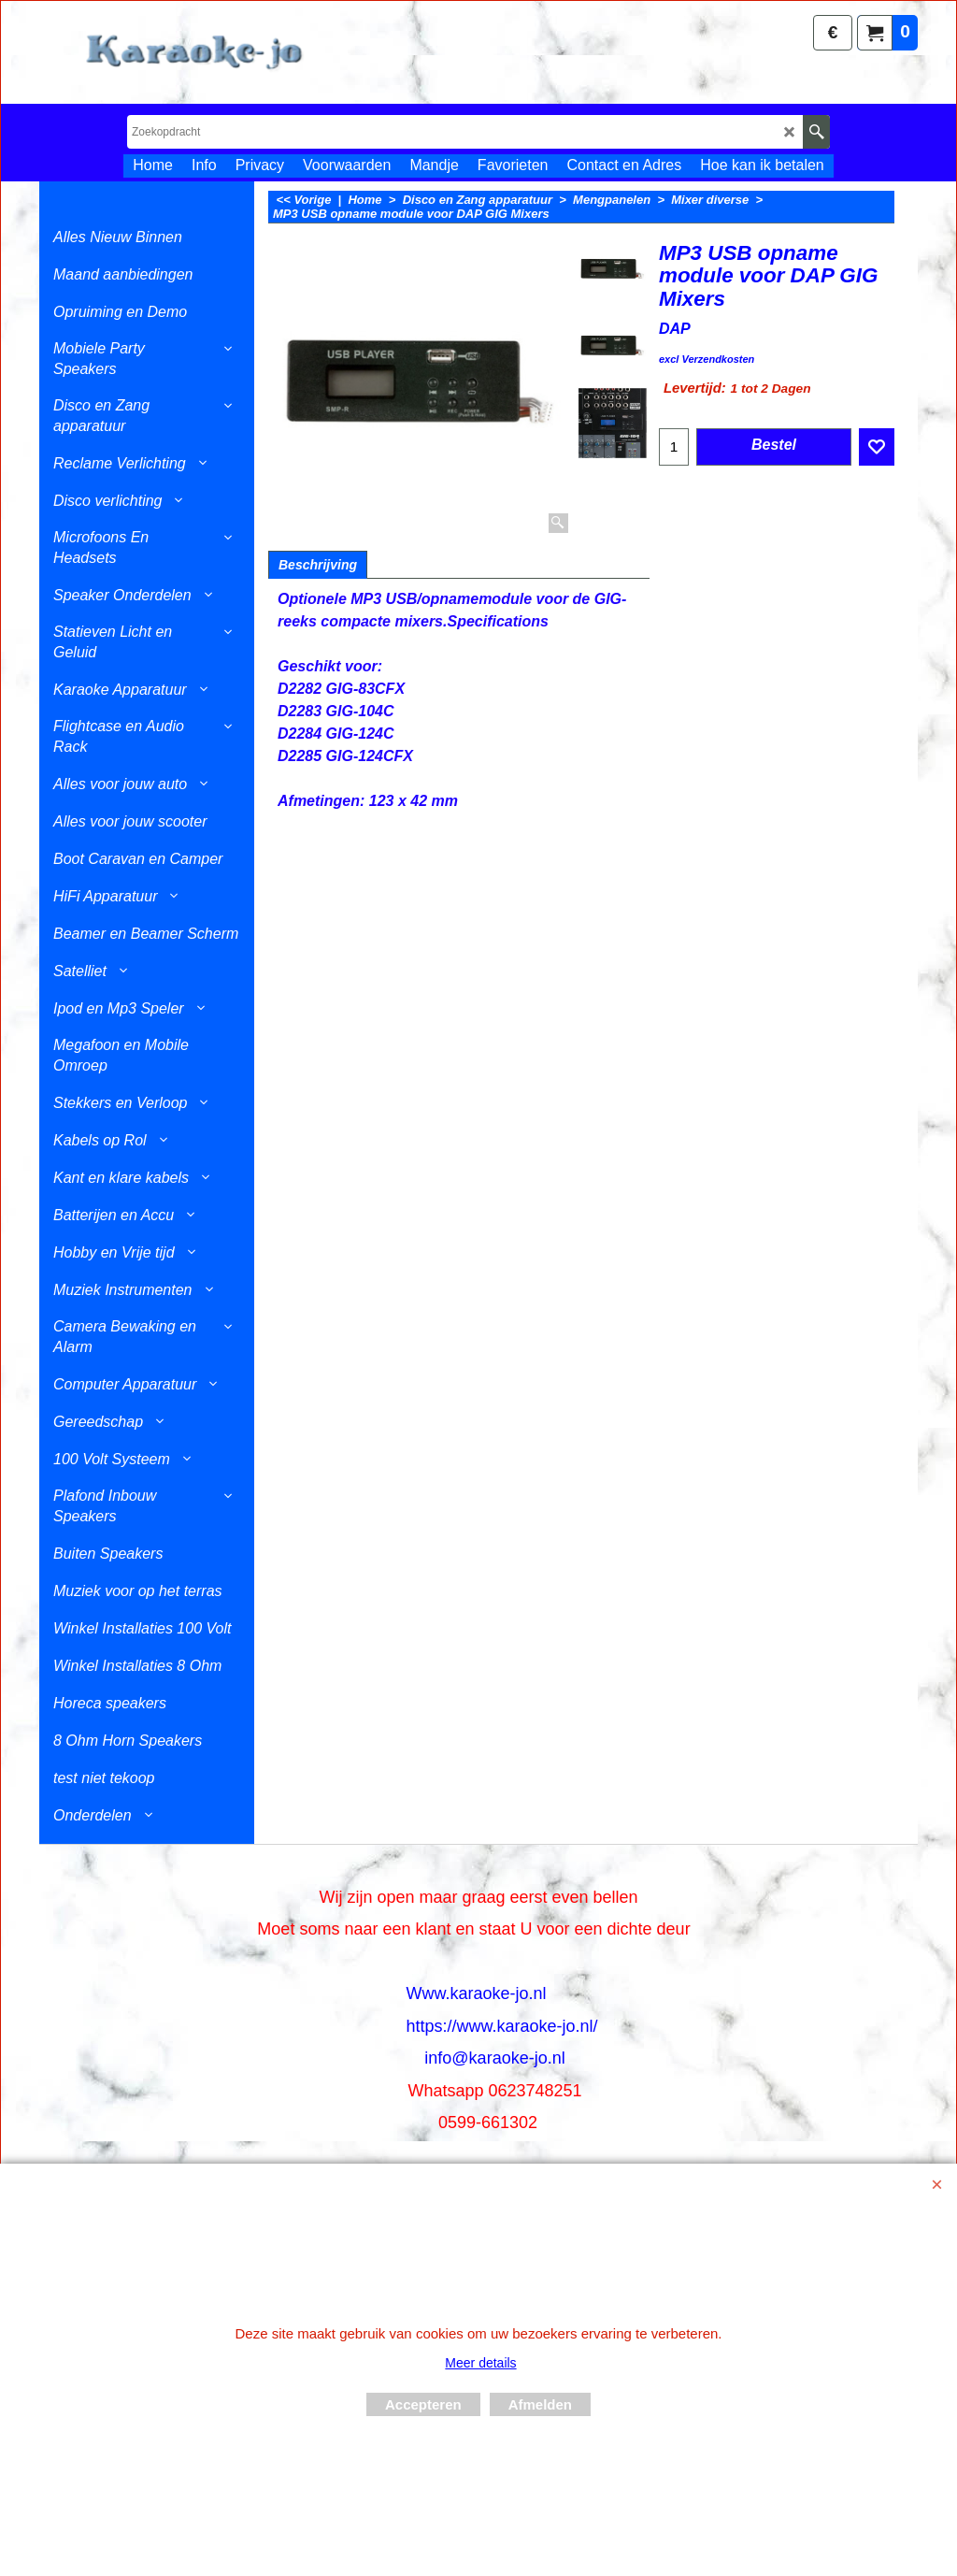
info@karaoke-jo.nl (494, 2058)
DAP (675, 329)
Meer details (480, 2362)
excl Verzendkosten (706, 359)
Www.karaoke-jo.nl (476, 1993)
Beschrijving (318, 564)
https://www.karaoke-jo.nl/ (501, 2026)
